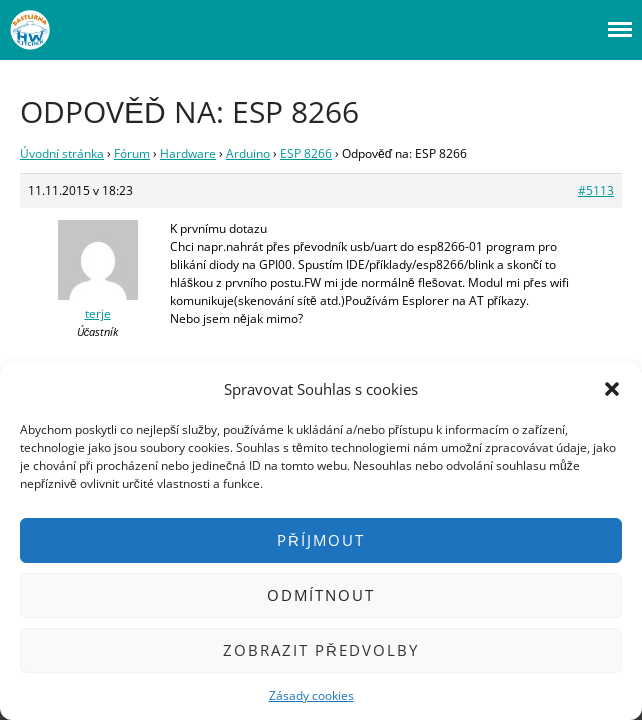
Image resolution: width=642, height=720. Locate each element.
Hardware (188, 153)
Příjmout (321, 540)
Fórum (132, 153)
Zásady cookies (311, 695)
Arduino (248, 153)
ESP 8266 (306, 153)
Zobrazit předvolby (321, 650)
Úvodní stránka (62, 153)
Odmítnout (321, 595)
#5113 (596, 190)
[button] (612, 389)
